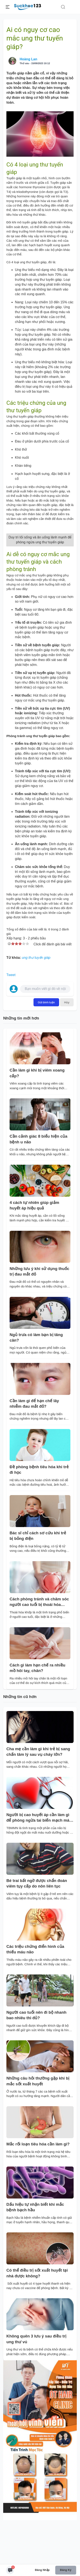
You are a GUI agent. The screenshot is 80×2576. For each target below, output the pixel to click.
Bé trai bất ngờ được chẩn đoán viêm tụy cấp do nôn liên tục (36, 1919)
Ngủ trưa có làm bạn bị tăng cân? (36, 1373)
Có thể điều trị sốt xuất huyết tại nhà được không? (37, 2308)
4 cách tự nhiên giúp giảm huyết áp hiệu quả (34, 1240)
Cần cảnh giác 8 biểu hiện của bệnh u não (38, 1174)
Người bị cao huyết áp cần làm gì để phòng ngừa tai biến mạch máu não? (39, 1853)
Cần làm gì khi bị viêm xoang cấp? (37, 1108)
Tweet (11, 1010)
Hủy (66, 1037)
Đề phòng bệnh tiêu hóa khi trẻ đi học (39, 1505)
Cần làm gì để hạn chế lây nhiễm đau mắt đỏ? (34, 1439)
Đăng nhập (42, 2570)
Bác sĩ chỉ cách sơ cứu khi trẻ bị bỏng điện (38, 1571)
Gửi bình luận (46, 1037)
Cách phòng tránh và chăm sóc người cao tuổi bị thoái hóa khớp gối (39, 1637)
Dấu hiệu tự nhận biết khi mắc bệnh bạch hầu (35, 2243)
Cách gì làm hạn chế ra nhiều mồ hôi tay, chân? (37, 1703)
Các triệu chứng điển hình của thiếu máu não (35, 1985)
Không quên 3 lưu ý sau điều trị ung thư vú (36, 2374)
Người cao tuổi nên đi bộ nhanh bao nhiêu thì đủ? (36, 2050)
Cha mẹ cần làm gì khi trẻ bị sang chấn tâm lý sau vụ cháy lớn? (38, 1787)
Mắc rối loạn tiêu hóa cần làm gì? (38, 2179)
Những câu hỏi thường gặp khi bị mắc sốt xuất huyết (37, 2116)
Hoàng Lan (28, 59)
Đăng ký (65, 2570)
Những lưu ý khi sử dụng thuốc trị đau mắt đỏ (39, 1307)
